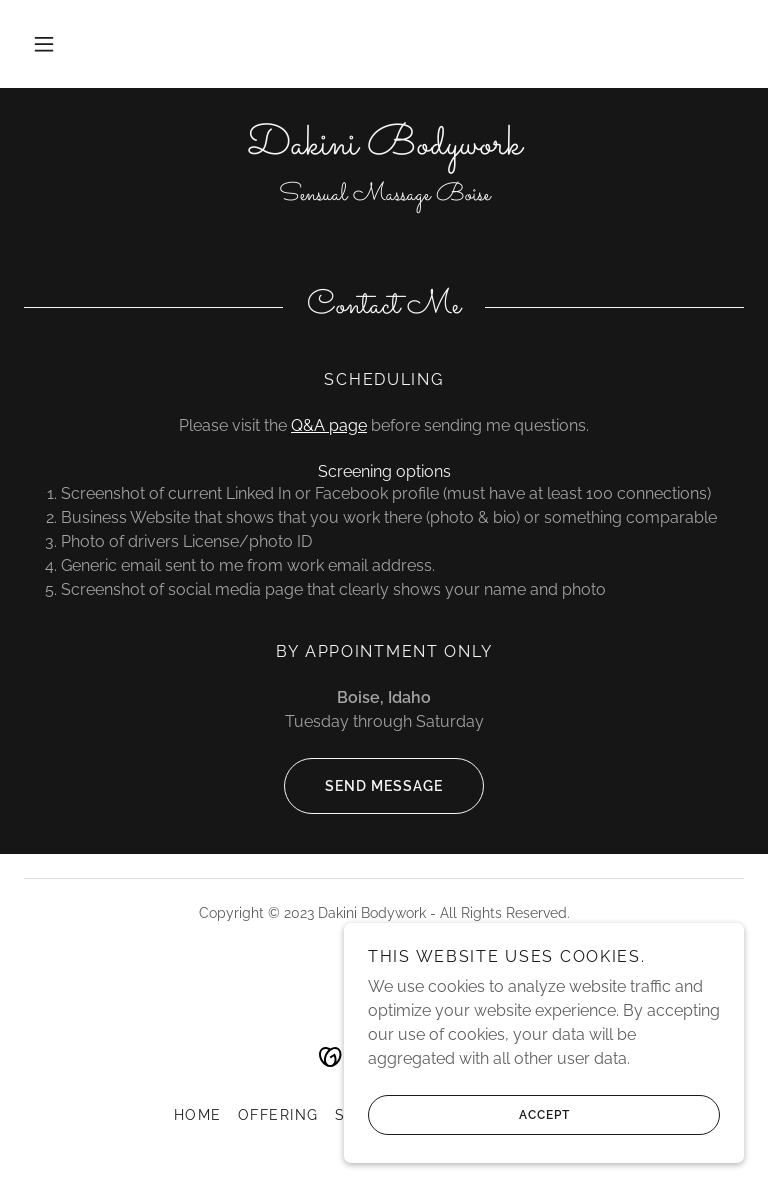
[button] (44, 44)
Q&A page (329, 425)
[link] (384, 148)
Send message (363, 786)
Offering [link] (278, 1115)
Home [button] (198, 1115)
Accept (469, 1115)
